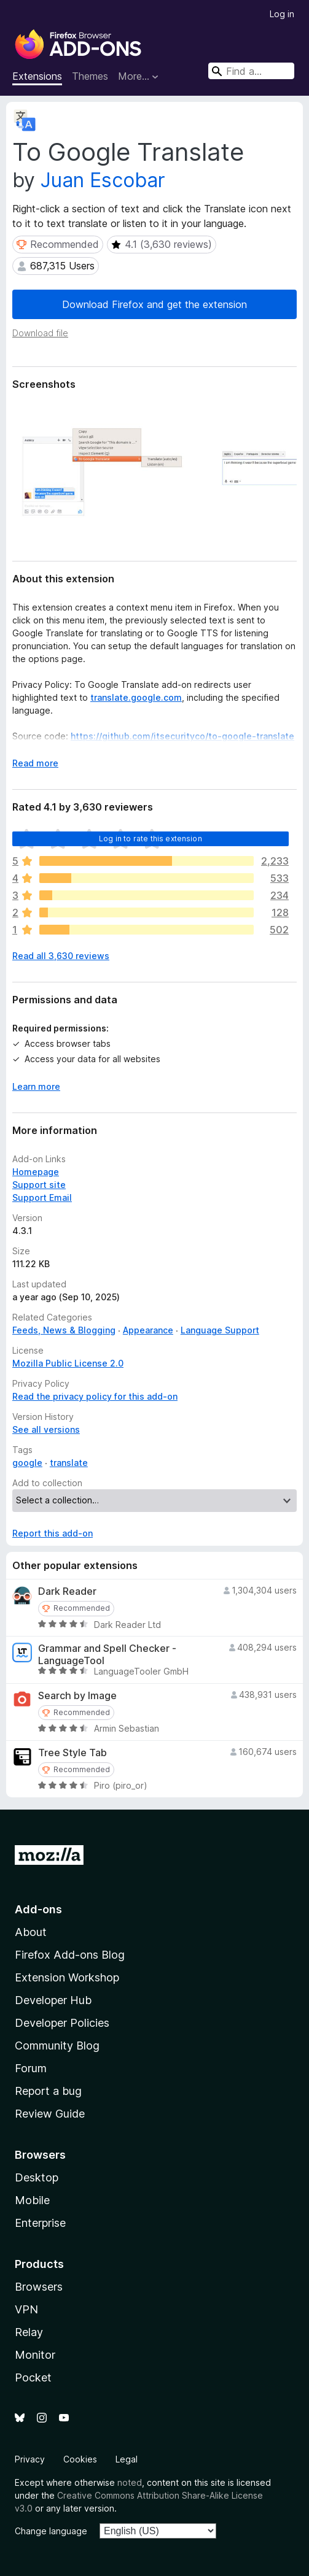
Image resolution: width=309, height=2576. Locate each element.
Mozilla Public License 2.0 (67, 1363)
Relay (29, 2332)
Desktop (36, 2177)
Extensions (37, 76)
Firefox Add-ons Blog (70, 1954)
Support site (39, 1184)
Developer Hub (53, 2000)
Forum (31, 2068)
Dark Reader (67, 1591)
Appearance (148, 1330)
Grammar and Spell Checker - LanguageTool (107, 1654)
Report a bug (48, 2090)
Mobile (32, 2200)
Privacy (30, 2459)
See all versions (46, 1429)
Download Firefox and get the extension (154, 304)
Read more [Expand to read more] (35, 763)
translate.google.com (136, 697)
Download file (40, 333)
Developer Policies (62, 2022)
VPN (26, 2309)
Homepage (35, 1172)
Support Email (42, 1197)
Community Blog (57, 2045)
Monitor (35, 2354)
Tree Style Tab (72, 1753)
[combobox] (251, 71)
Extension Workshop (67, 1977)
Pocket (33, 2377)
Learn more (36, 1086)
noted (129, 2482)
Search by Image (77, 1696)
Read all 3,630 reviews (60, 956)
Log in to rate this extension (150, 838)
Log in (282, 14)
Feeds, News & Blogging (63, 1330)
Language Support (220, 1330)
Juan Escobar (103, 180)
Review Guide (50, 2113)
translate (69, 1462)
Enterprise (40, 2222)
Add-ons (38, 1909)
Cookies (80, 2459)
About (31, 1932)
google (27, 1462)
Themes (90, 76)
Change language (51, 2531)
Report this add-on (52, 1533)
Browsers (39, 2286)
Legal (126, 2459)
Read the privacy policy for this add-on (95, 1396)
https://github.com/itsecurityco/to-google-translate (182, 736)
